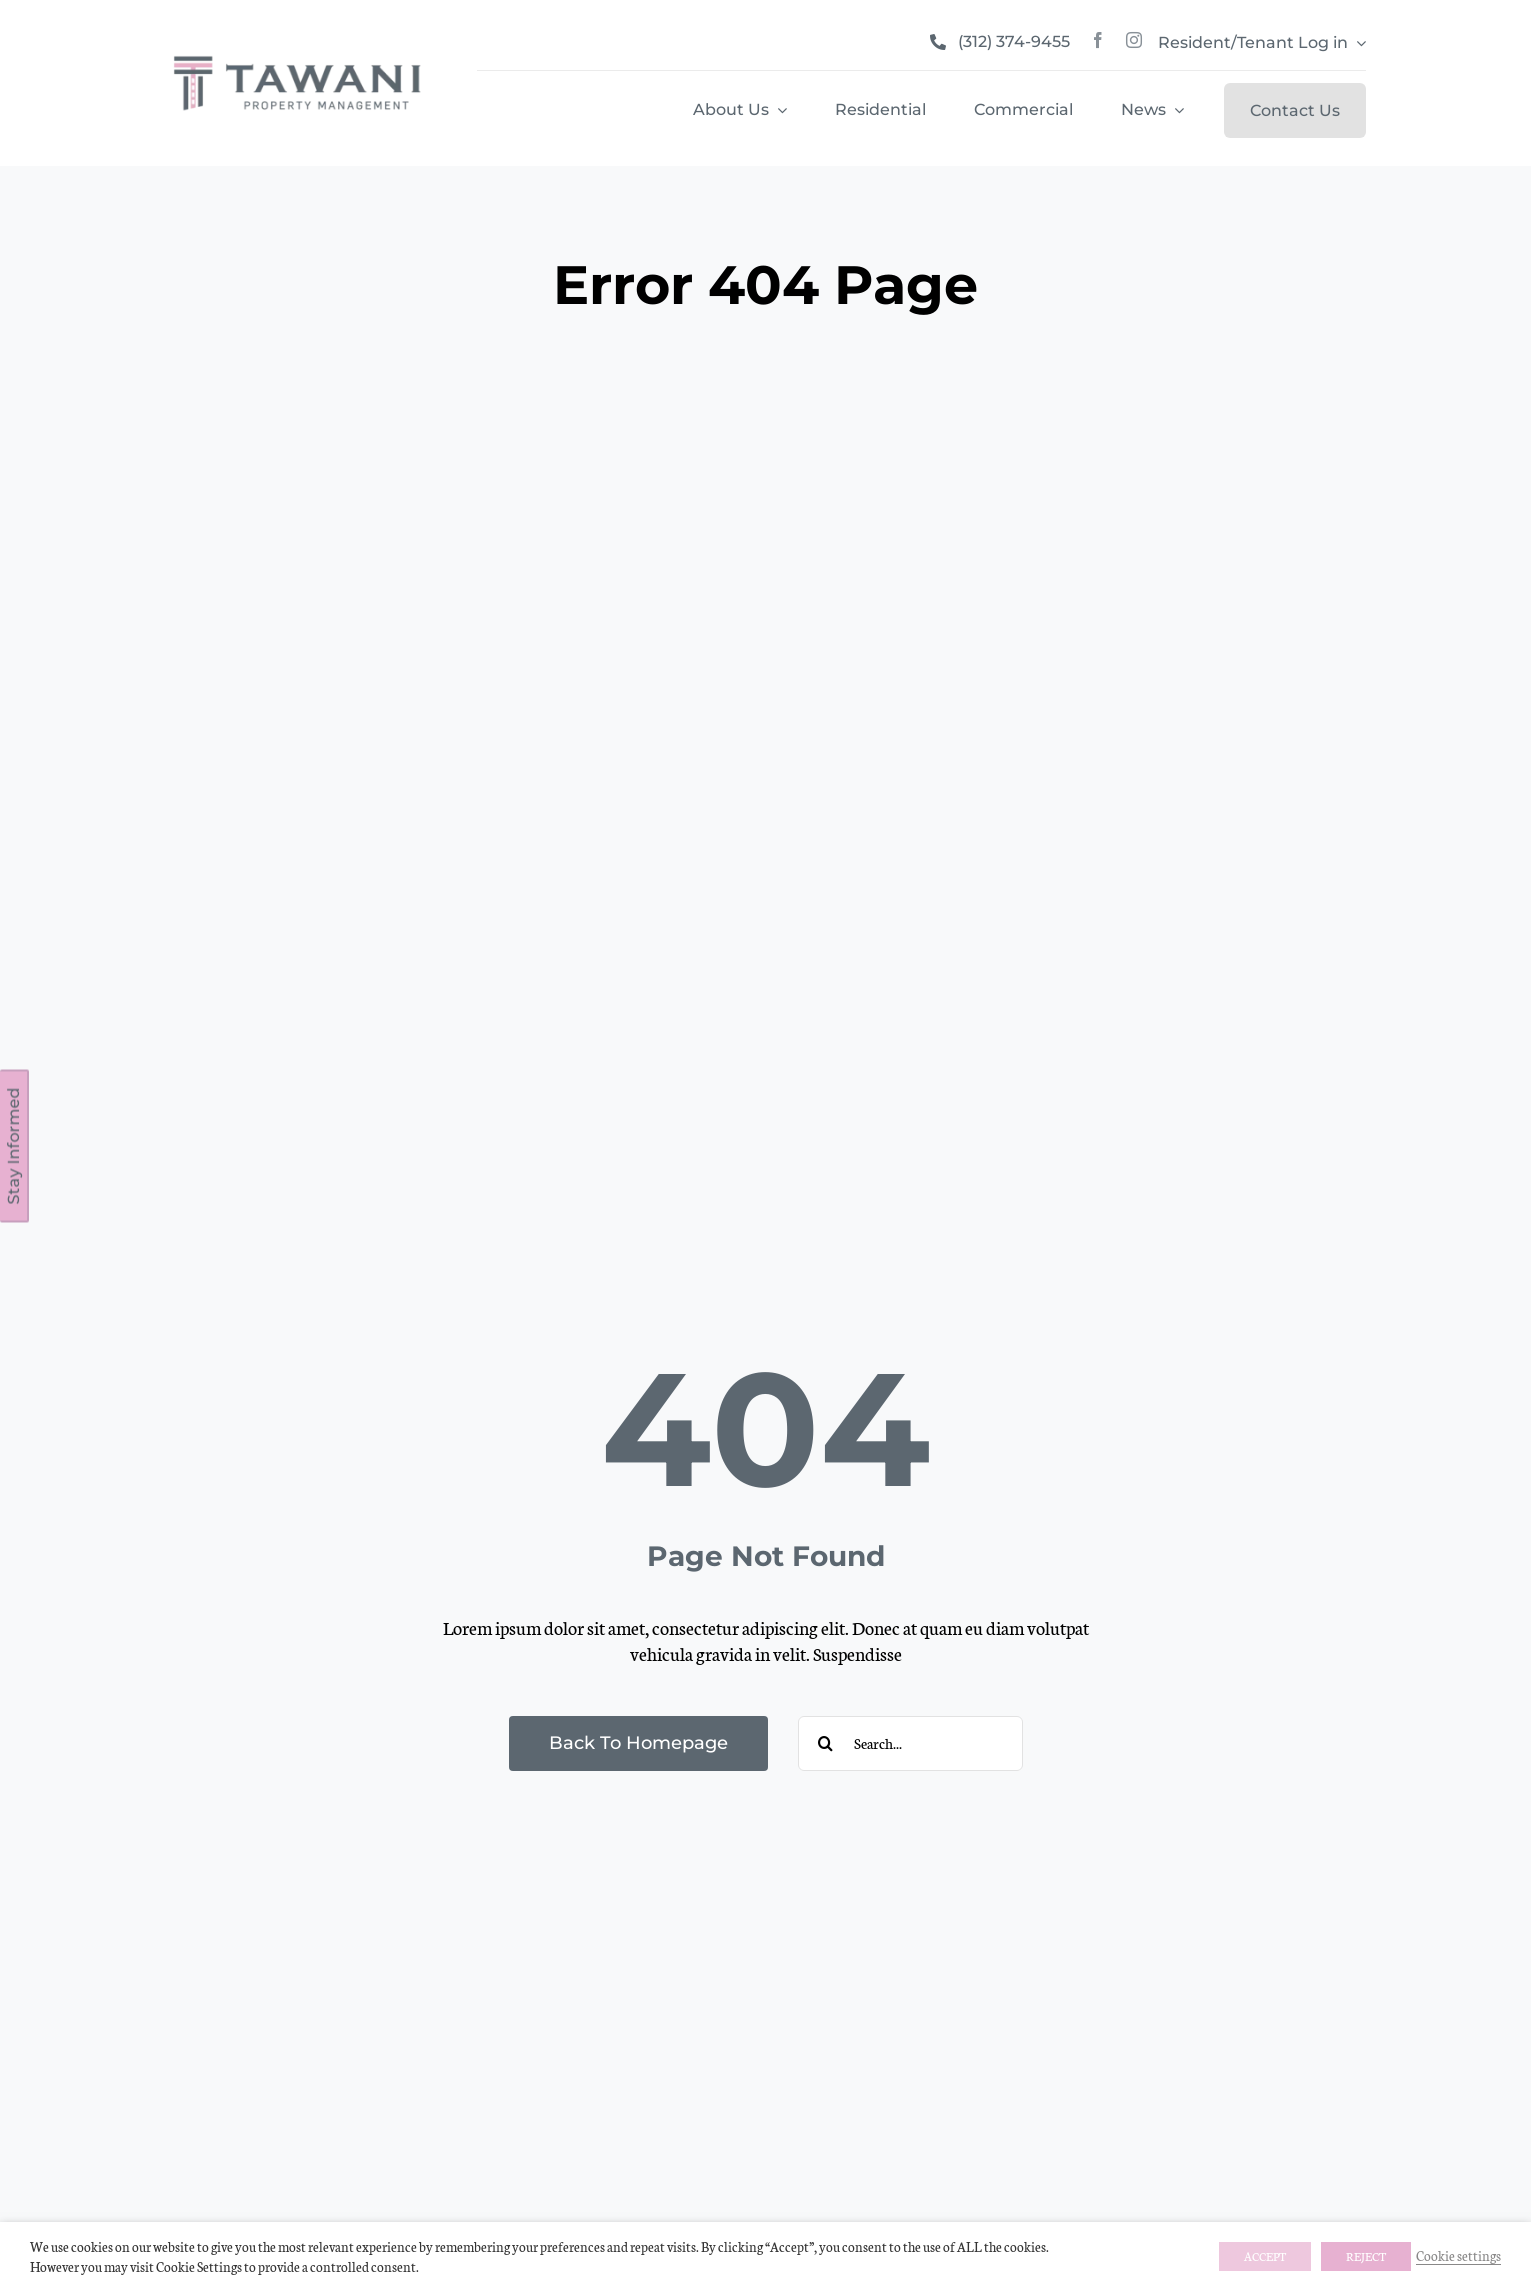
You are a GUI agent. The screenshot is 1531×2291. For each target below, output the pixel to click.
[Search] (825, 1743)
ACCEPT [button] (1265, 2256)
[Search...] (910, 1743)
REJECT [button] (1366, 2256)
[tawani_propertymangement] (297, 56)
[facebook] (1098, 40)
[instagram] (1134, 40)
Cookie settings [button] (1458, 2255)
